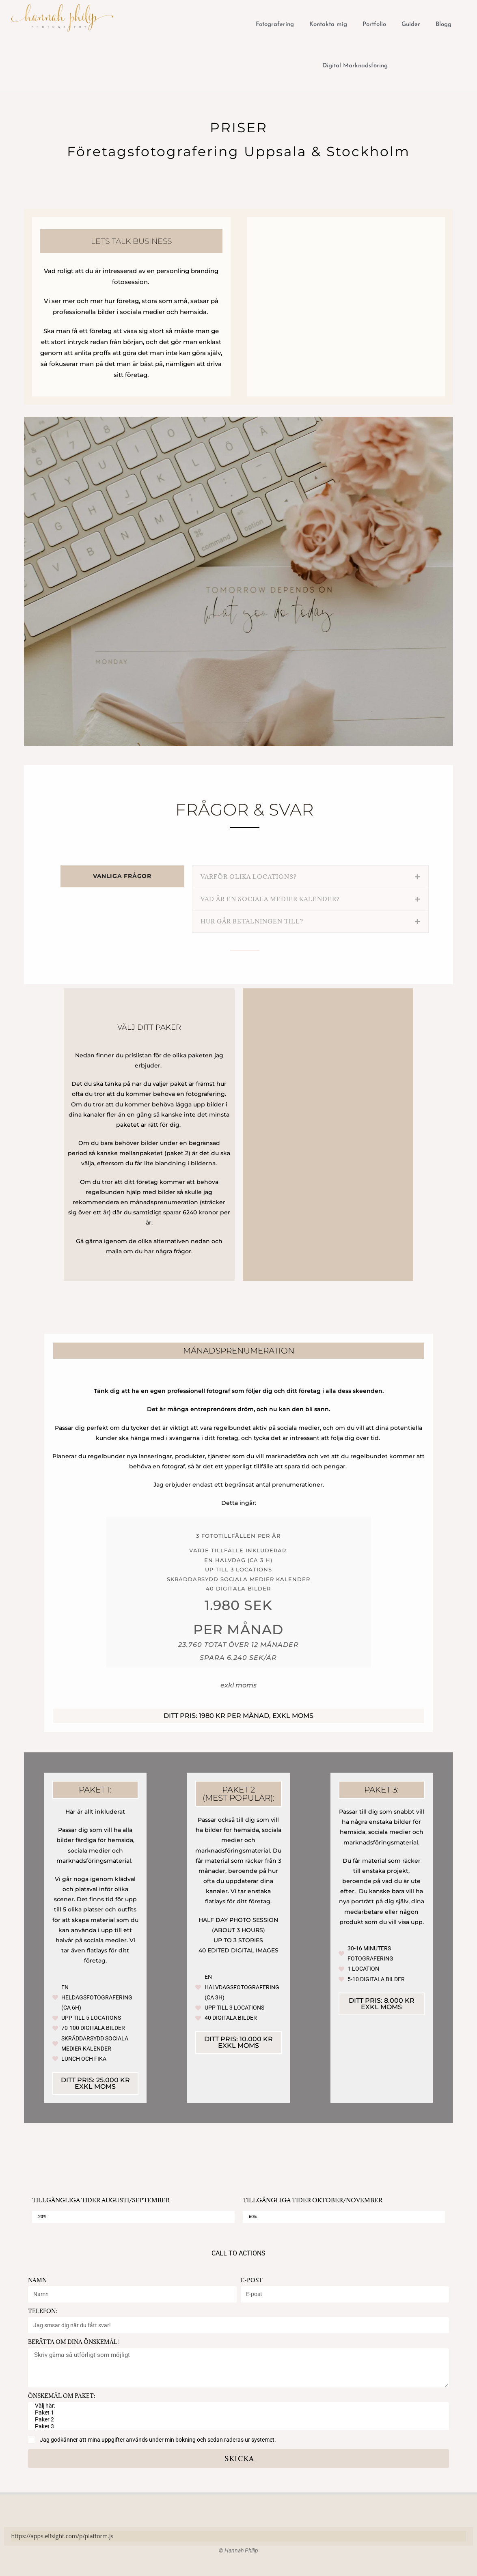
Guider (410, 25)
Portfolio (374, 25)
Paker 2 (237, 2419)
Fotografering (275, 25)
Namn (37, 2280)
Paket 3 (237, 2426)
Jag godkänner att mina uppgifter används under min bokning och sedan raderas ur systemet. (158, 2439)
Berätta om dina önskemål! (73, 2342)
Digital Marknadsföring (355, 66)
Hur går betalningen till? (252, 921)
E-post (252, 2280)
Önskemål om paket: (61, 2396)
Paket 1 (237, 2412)
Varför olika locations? (249, 876)
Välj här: (237, 2405)
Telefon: (42, 2311)
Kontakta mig (328, 25)
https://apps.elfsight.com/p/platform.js (62, 2536)
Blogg (443, 25)
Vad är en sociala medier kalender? (270, 899)
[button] (310, 877)
